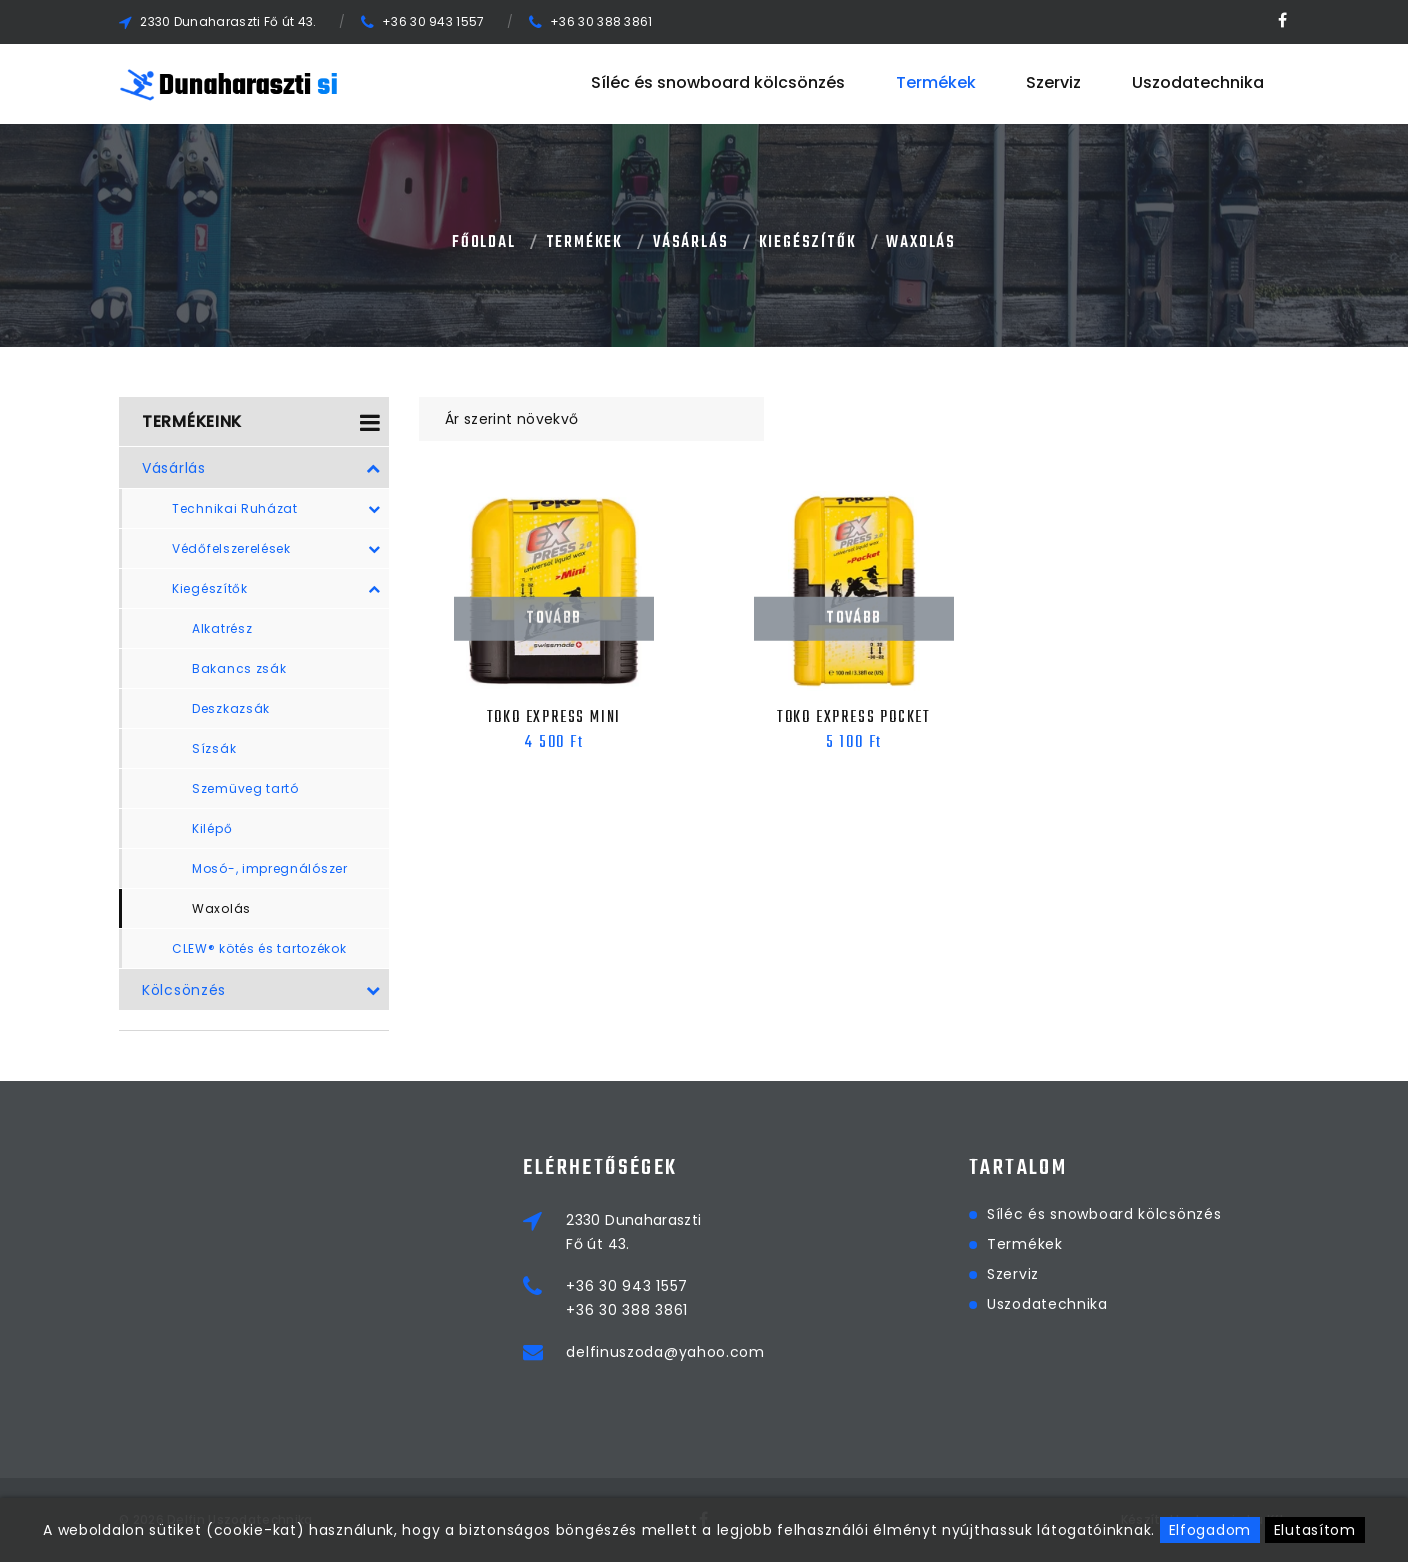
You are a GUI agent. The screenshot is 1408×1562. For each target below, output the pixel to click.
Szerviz (1053, 83)
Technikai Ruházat (276, 509)
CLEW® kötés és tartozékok (259, 948)
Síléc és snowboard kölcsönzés (718, 83)
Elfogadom (1210, 1530)
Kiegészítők (808, 243)
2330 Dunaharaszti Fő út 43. (228, 21)
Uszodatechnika (1198, 83)
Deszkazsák (231, 708)
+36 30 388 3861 (601, 21)
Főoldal (484, 243)
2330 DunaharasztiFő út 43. (757, 1232)
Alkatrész (222, 628)
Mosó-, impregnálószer (270, 868)
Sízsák (214, 748)
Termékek (936, 83)
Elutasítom (1315, 1530)
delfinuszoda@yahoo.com (789, 1352)
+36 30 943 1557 (433, 21)
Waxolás (921, 243)
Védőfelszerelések (276, 549)
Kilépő (212, 828)
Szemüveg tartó (245, 788)
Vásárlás (690, 243)
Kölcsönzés (261, 990)
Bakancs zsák (239, 668)
